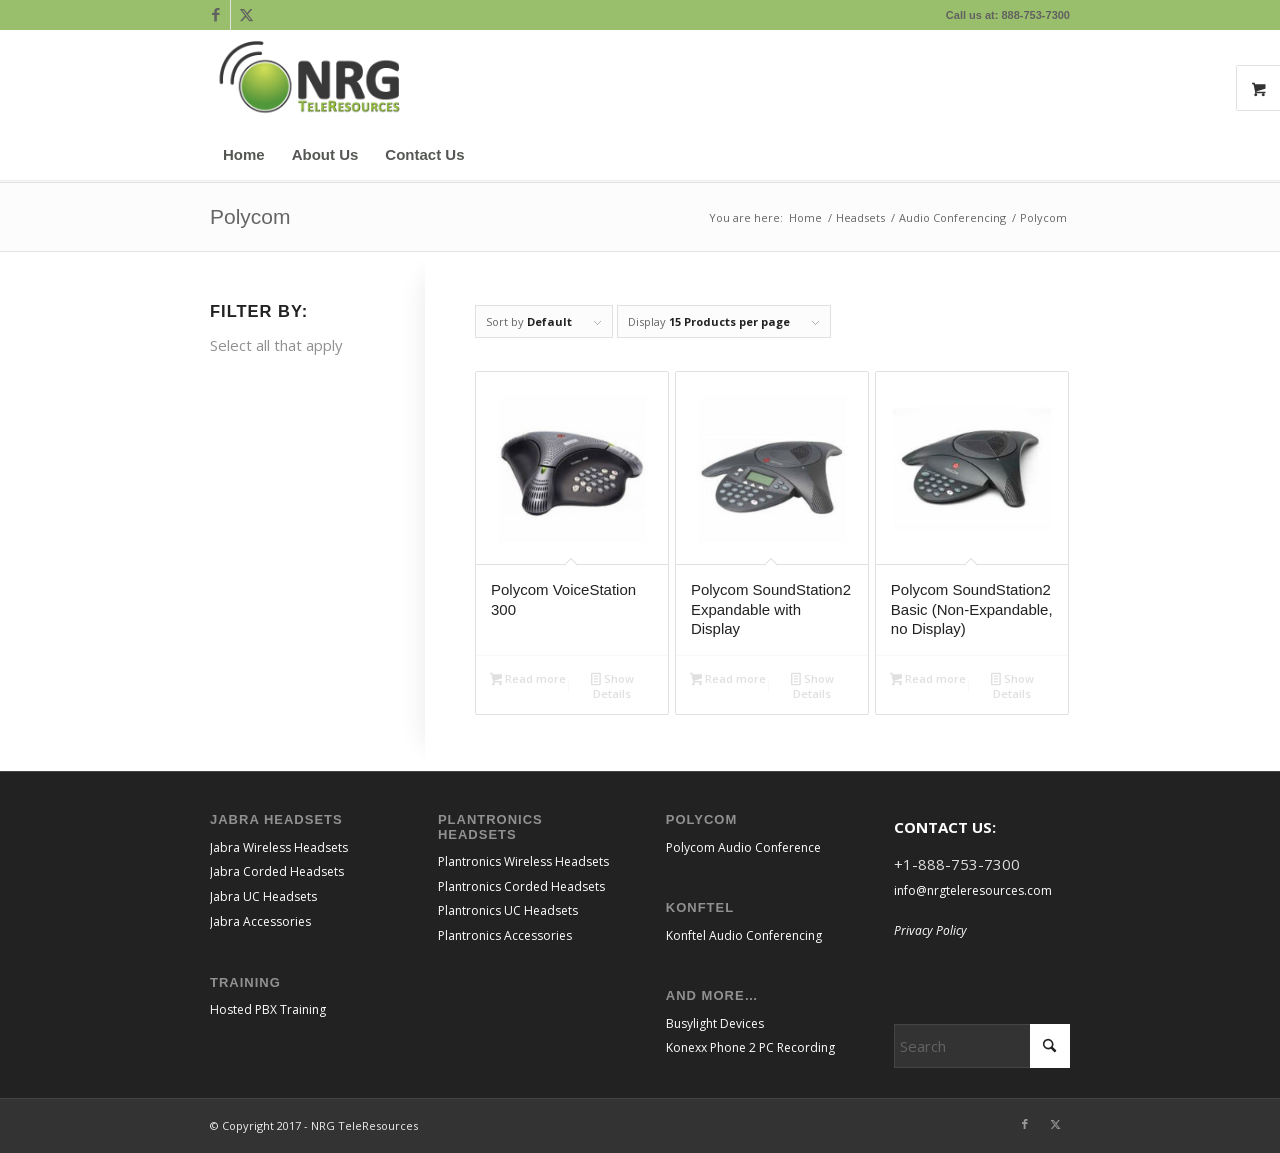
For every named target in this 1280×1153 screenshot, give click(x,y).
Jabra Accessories (260, 921)
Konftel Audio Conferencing (744, 935)
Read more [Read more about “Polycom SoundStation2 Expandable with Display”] (728, 680)
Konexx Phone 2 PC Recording (750, 1047)
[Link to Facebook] (215, 15)
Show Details (612, 686)
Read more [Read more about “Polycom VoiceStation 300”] (528, 680)
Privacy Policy (930, 930)
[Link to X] (246, 15)
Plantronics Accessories (505, 935)
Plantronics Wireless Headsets (523, 861)
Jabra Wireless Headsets (279, 847)
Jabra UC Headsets (263, 896)
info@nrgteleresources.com (973, 890)
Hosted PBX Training (268, 1009)
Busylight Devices (715, 1023)
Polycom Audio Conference (743, 847)
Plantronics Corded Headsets (521, 886)
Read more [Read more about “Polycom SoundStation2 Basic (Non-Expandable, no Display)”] (928, 680)
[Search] (1057, 155)
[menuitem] (244, 155)
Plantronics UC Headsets (508, 910)
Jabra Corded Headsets (277, 871)
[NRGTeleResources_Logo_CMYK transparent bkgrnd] (310, 80)
